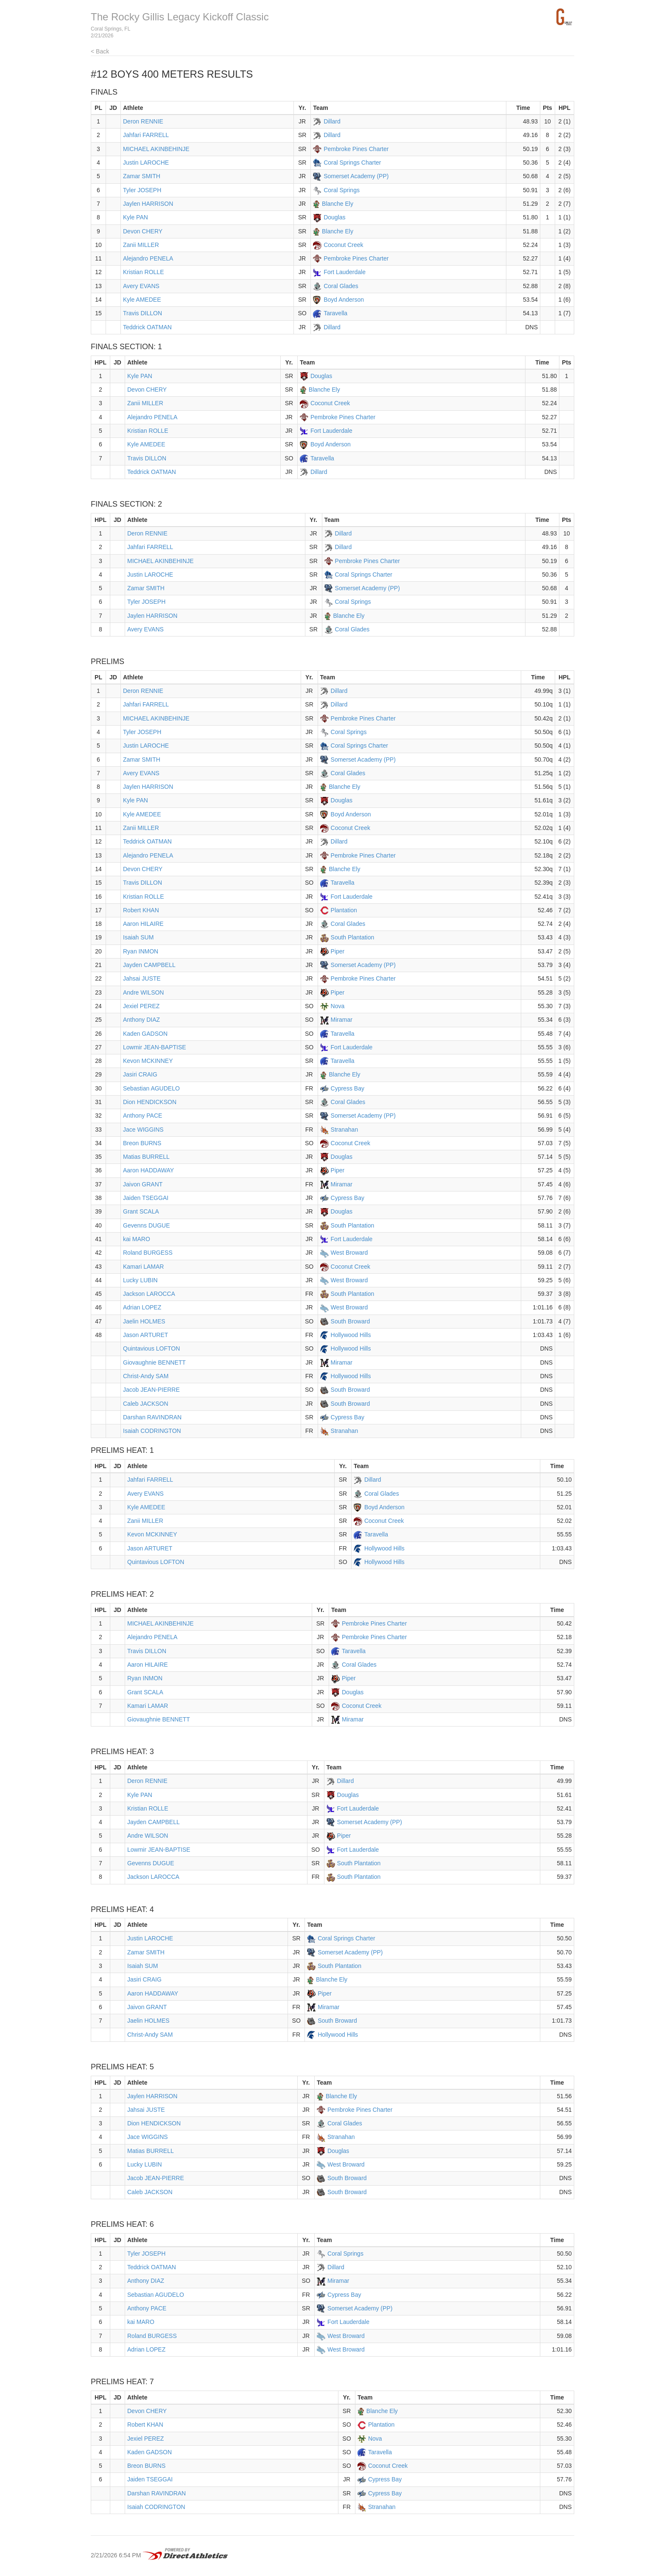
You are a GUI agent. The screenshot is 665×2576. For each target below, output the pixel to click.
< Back (100, 51)
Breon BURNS (142, 1143)
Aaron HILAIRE (143, 923)
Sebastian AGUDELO (151, 1088)
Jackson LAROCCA (149, 1293)
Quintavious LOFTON (151, 1348)
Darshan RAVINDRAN (152, 1417)
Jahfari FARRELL (146, 135)
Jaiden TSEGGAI (145, 1197)
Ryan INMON (140, 951)
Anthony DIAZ (141, 1019)
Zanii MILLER (141, 244)
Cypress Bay (347, 1088)
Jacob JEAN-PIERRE (151, 1389)
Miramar (341, 1019)
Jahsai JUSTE (142, 978)
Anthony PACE (142, 1115)
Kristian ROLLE (143, 272)
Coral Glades (341, 286)
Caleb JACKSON (145, 1403)
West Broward (349, 1252)
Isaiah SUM (138, 937)
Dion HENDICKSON (149, 1102)
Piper (338, 951)
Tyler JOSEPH (142, 190)
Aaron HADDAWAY (148, 1170)
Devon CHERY (142, 231)
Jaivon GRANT (142, 1184)
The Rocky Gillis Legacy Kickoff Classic (180, 16)
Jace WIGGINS (143, 1129)
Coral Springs (342, 190)
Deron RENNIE (143, 121)
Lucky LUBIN (140, 1280)
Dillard (332, 121)
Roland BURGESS (148, 1252)
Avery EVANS (141, 286)
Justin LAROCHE (146, 162)
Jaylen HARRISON (148, 203)
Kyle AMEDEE (142, 299)
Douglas (334, 217)
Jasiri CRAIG (140, 1074)
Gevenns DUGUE (146, 1225)
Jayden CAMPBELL (149, 964)
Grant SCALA (141, 1211)
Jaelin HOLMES (144, 1321)
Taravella (335, 313)
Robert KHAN (141, 910)
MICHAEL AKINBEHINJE (156, 149)
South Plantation (352, 937)
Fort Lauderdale (345, 272)
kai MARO (136, 1239)
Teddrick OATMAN (147, 327)
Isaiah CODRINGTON (152, 1430)
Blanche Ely (337, 203)
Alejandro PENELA (148, 258)
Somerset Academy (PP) (356, 176)
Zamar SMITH (141, 176)
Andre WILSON (143, 992)
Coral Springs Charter (352, 162)
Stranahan (344, 1129)
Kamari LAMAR (143, 1266)
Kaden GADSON (145, 1033)
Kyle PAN (135, 217)
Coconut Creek (343, 244)
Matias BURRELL (146, 1156)
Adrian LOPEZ (142, 1307)
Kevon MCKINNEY (148, 1060)
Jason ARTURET (145, 1334)
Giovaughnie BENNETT (154, 1362)
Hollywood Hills (351, 1334)
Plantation (344, 910)
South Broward (350, 1321)
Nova (338, 1006)
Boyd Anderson (344, 299)
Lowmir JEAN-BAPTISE (154, 1047)
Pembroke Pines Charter (356, 149)
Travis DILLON (142, 313)
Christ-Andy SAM (145, 1376)
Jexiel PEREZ (141, 1006)
